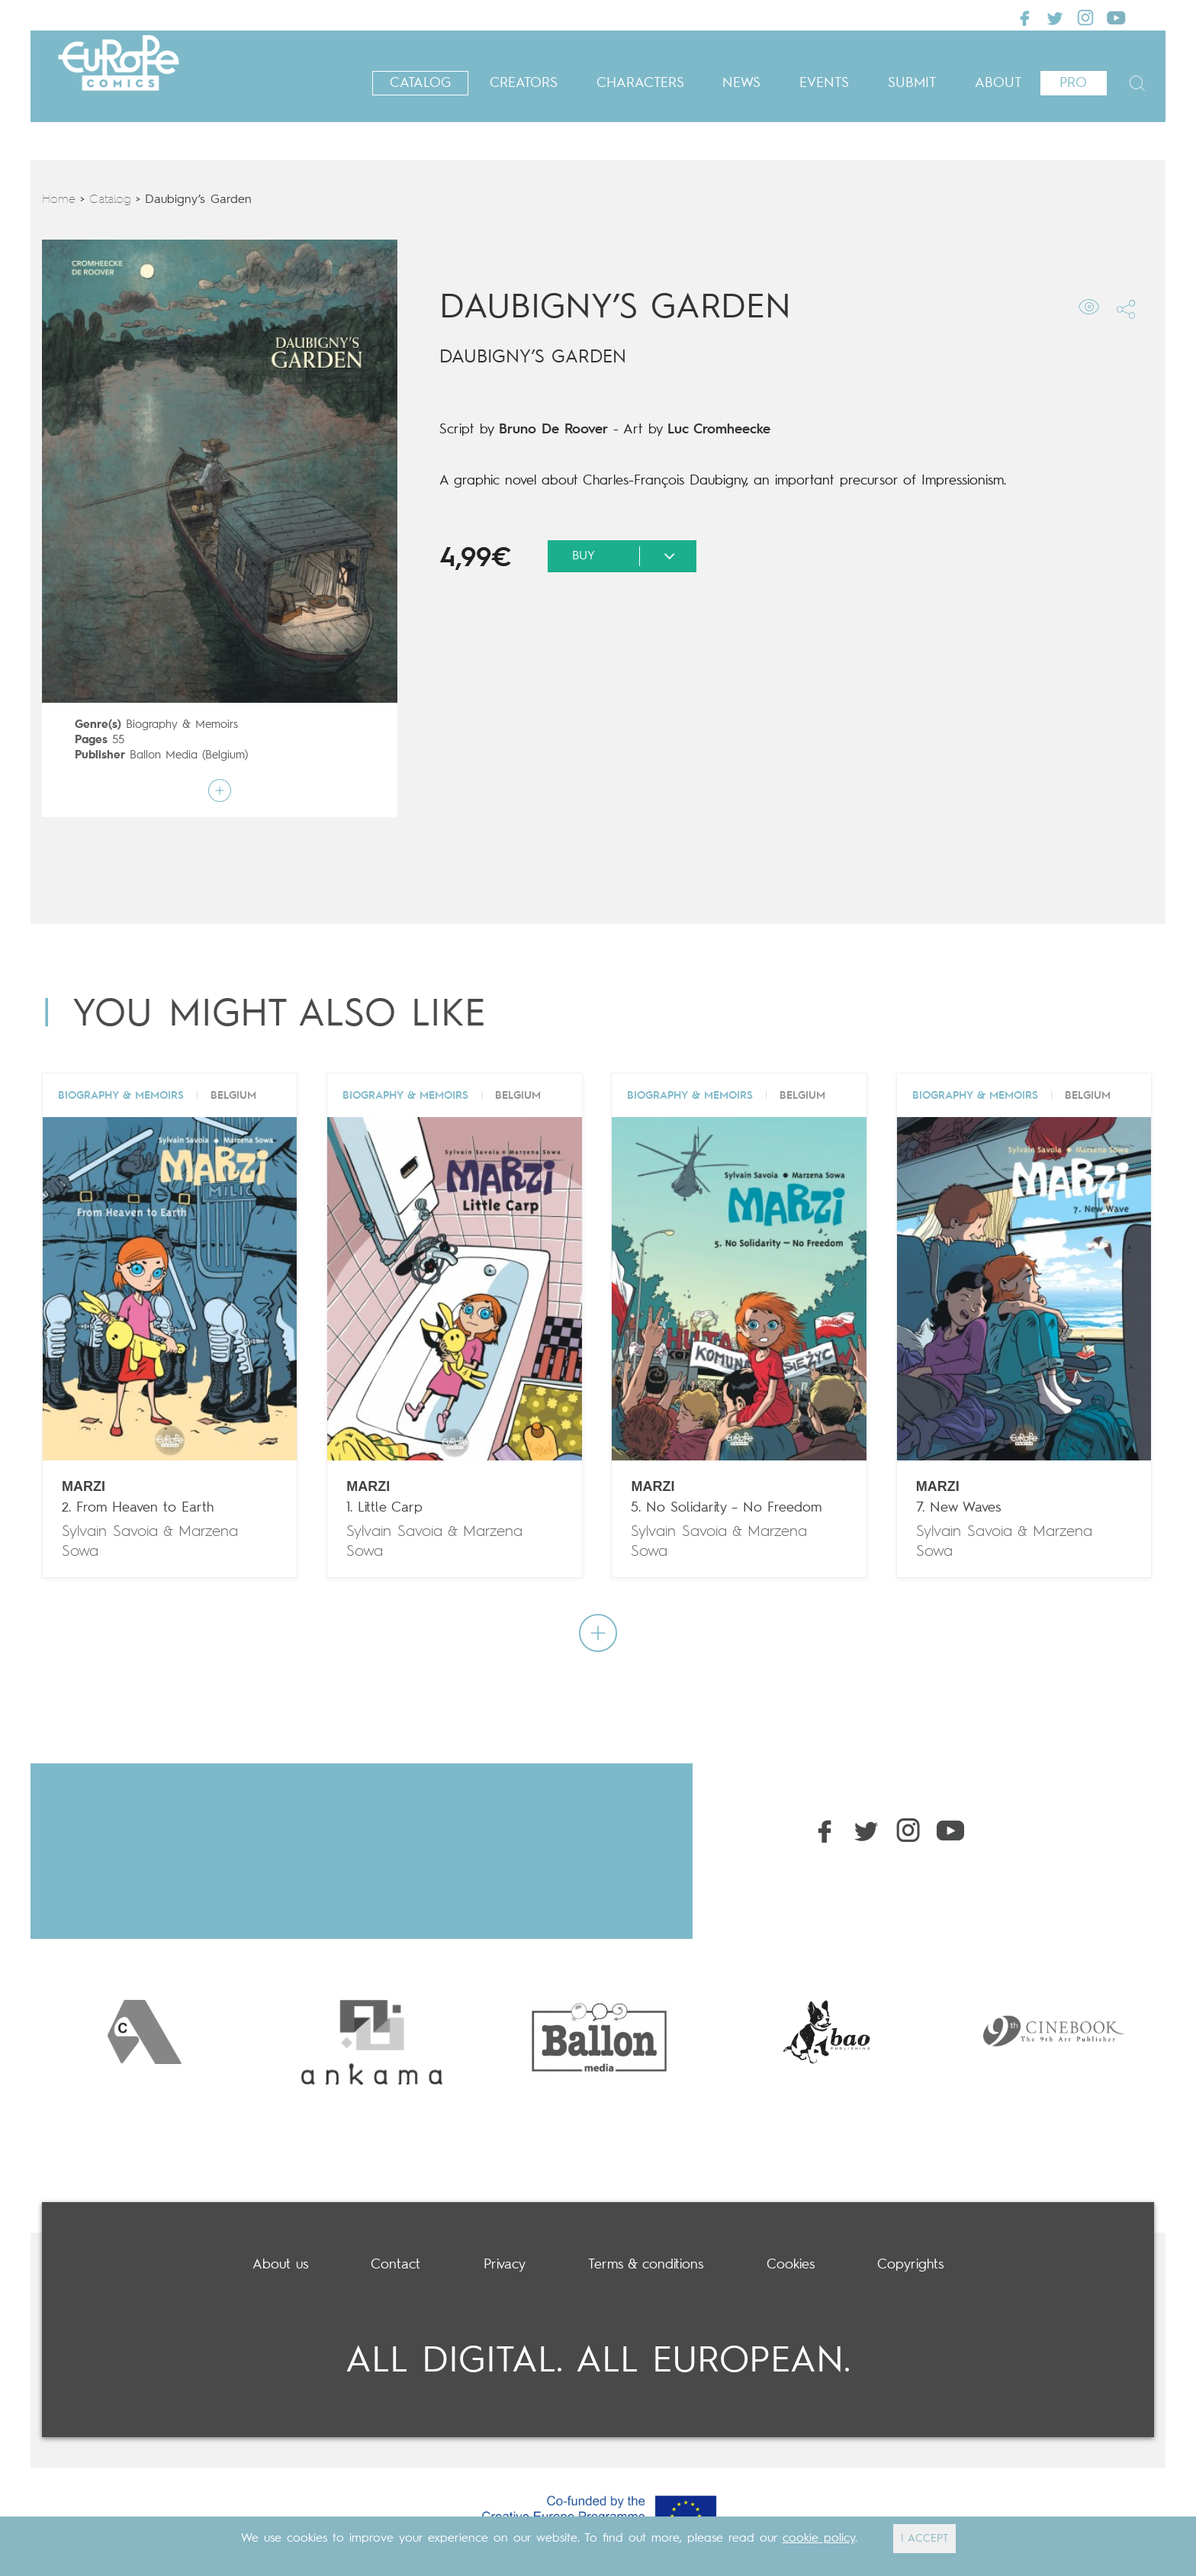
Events (824, 83)
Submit (912, 83)
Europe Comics (145, 76)
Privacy (505, 2265)
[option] (144, 2032)
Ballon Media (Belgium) (189, 756)
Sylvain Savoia (110, 1532)
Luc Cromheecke (718, 429)
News (741, 83)
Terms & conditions (645, 2265)
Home (59, 200)
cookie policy (819, 2539)
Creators (524, 83)
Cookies (791, 2265)
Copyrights (910, 2265)
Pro (1073, 83)
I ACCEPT (924, 2538)
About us (280, 2265)
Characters (640, 83)
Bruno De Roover (553, 429)
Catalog (420, 83)
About (998, 83)
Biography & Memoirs (182, 725)
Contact (395, 2265)
